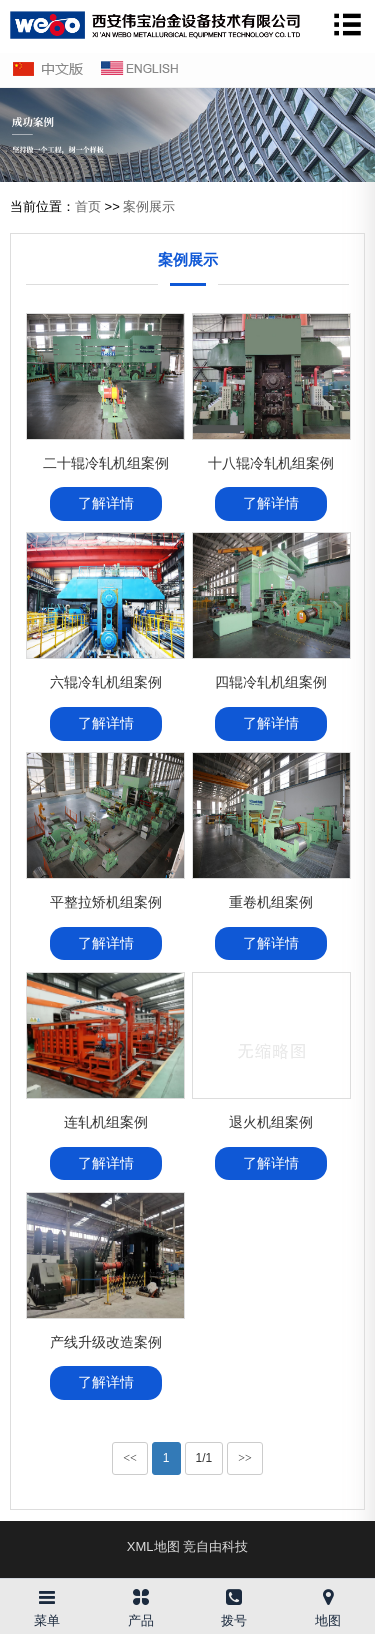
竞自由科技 (215, 1546)
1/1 (204, 1458)
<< (130, 1458)
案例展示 (149, 206)
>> (245, 1458)
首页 (88, 206)
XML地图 (153, 1546)
